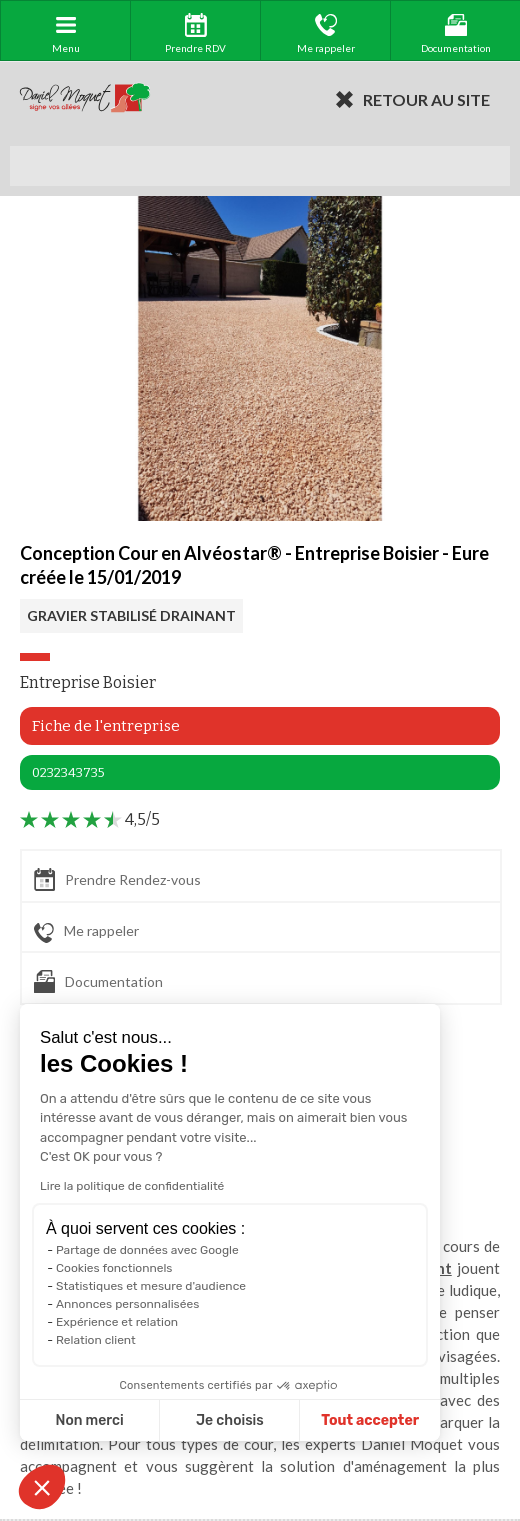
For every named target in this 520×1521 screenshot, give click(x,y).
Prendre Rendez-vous (117, 879)
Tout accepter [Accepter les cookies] (298, 1420)
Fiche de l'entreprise (106, 726)
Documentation (98, 981)
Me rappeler (86, 932)
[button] (42, 1487)
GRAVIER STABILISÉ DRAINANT (131, 615)
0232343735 (68, 772)
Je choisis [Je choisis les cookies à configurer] (158, 1420)
